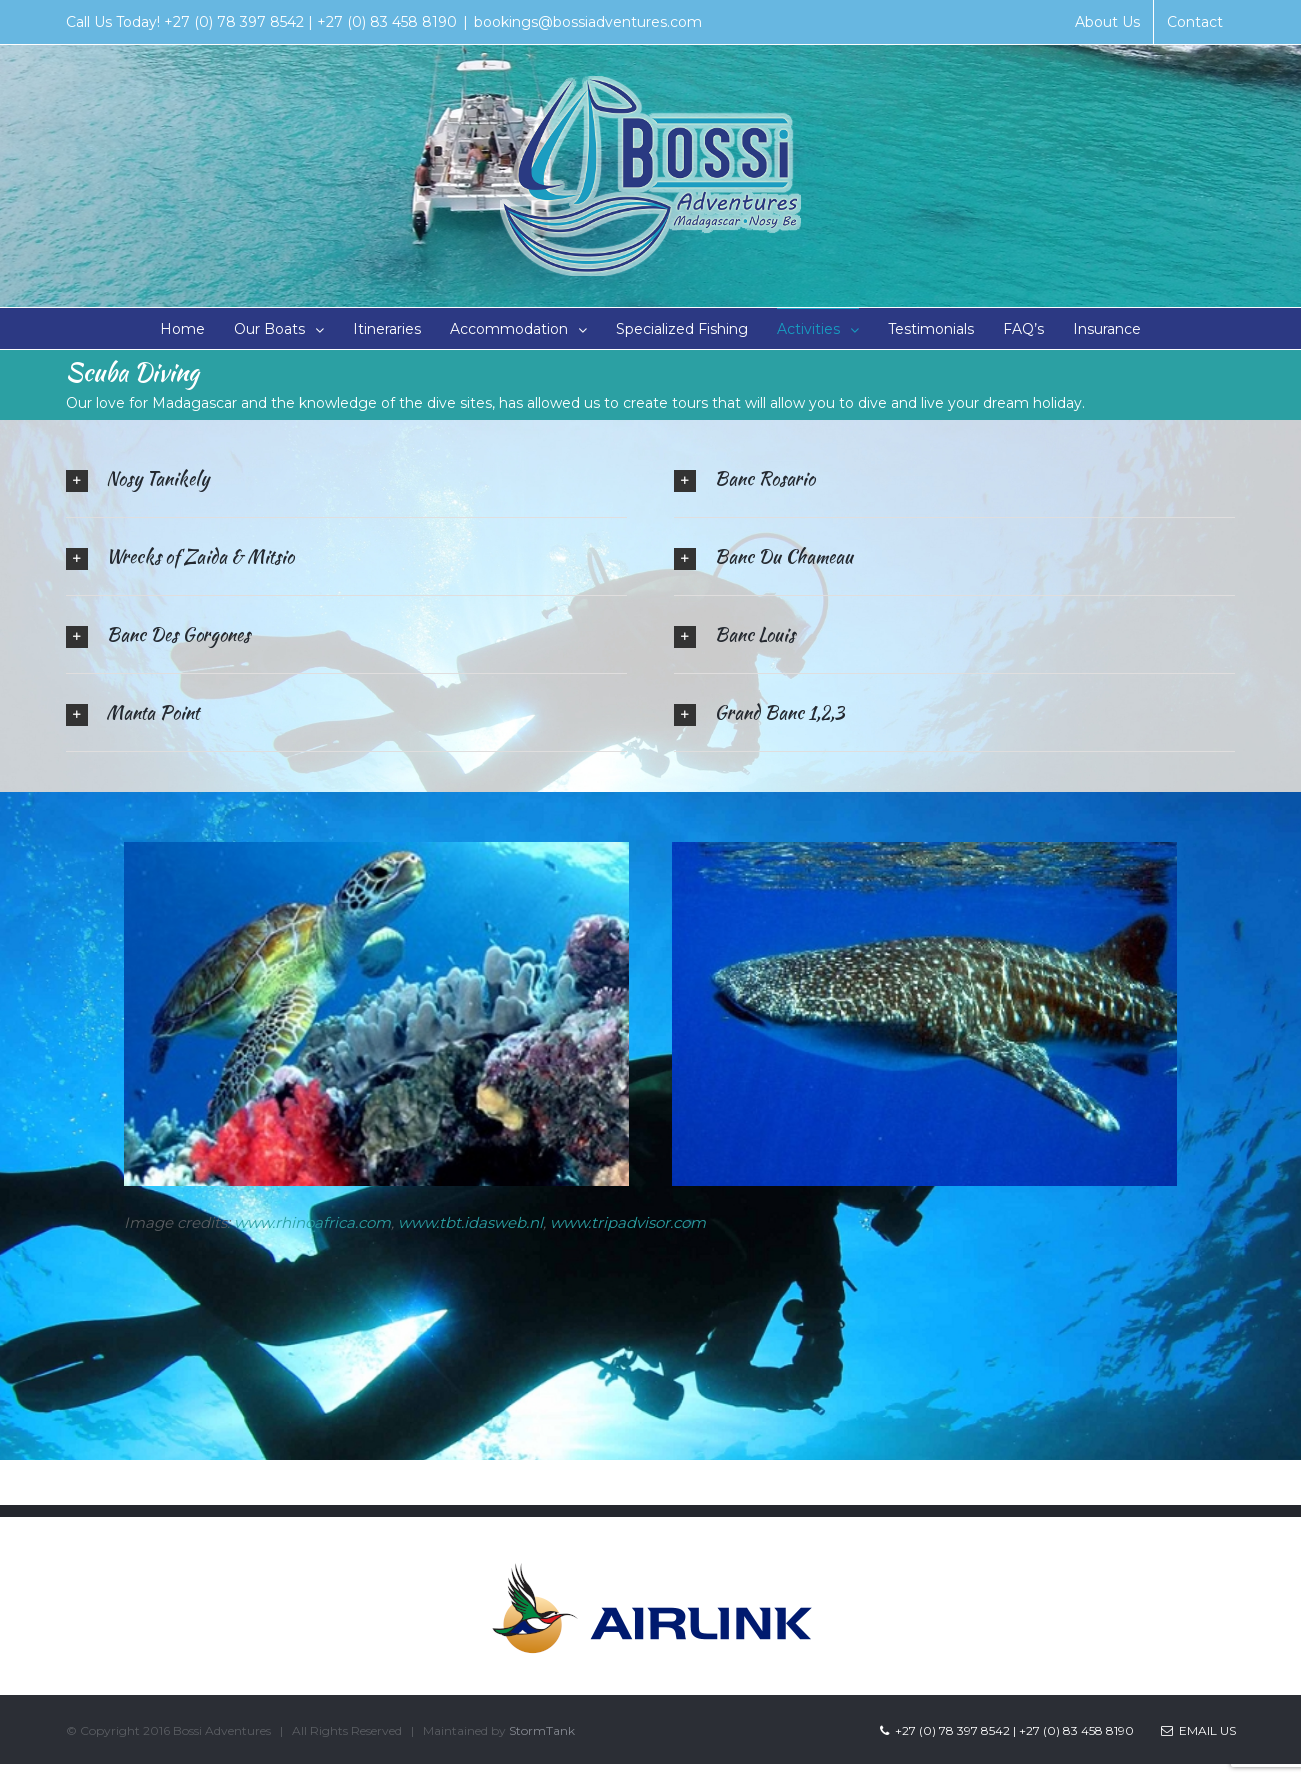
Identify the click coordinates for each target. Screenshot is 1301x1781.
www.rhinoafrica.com (312, 1222)
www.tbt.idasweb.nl (470, 1222)
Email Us (1198, 1730)
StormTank (542, 1730)
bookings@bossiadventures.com (588, 22)
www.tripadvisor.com (628, 1222)
